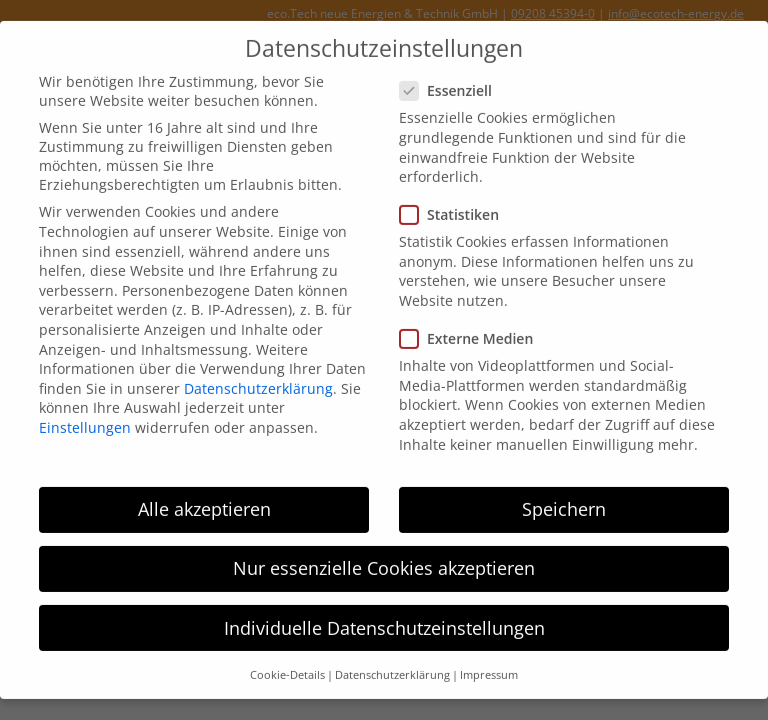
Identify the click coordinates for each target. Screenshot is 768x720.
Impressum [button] (489, 664)
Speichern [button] (564, 498)
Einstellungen (85, 416)
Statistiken (455, 203)
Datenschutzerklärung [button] (392, 664)
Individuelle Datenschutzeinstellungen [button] (384, 616)
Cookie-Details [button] (287, 664)
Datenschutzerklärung (258, 377)
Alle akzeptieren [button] (204, 498)
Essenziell (452, 79)
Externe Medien (472, 327)
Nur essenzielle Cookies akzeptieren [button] (384, 557)
